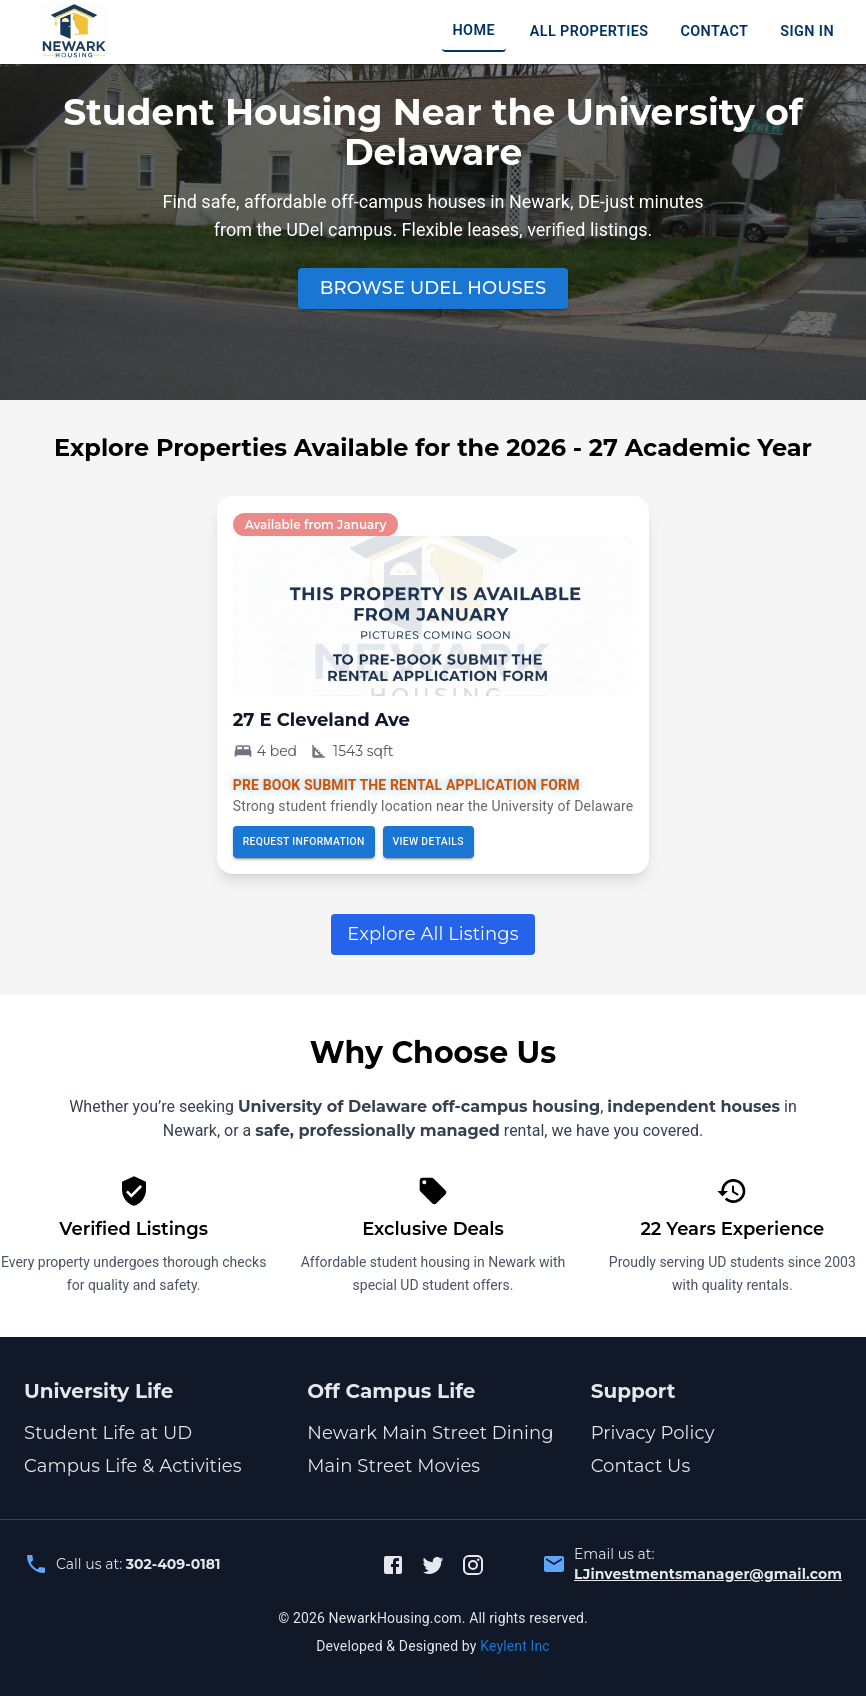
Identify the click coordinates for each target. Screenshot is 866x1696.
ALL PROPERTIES (589, 31)
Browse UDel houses (433, 288)
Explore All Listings (432, 934)
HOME (473, 30)
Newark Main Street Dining (430, 1433)
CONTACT (714, 31)
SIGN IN (807, 31)
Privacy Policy (653, 1433)
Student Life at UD (108, 1433)
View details (428, 841)
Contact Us (641, 1466)
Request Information (304, 841)
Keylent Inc (515, 1646)
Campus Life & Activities (133, 1466)
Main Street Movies (393, 1466)
